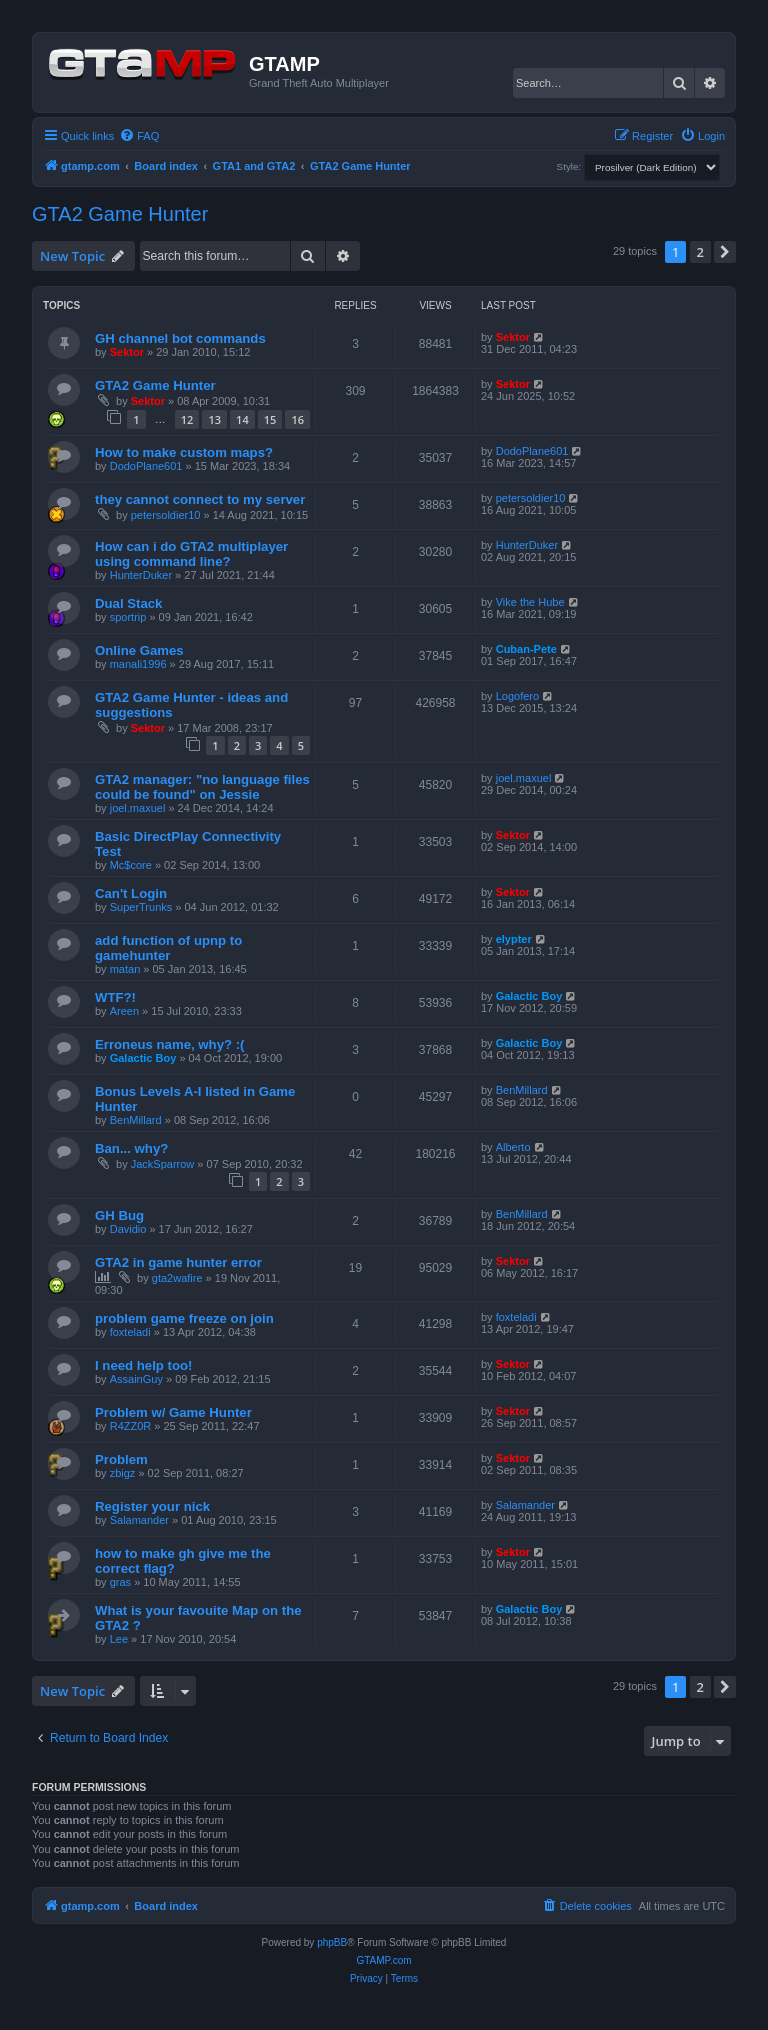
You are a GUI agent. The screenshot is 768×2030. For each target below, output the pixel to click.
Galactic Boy (529, 996)
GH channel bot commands (180, 338)
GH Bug (119, 1215)
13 (214, 419)
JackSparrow (163, 1164)
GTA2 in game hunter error (178, 1262)
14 (242, 419)
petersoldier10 (166, 515)
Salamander (139, 1520)
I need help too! (143, 1365)
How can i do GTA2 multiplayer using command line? (191, 554)
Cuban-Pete (526, 649)
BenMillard (136, 1120)
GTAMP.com (383, 1960)
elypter (514, 939)
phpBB (332, 1942)
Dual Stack (128, 603)
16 (297, 419)
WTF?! (115, 997)
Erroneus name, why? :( (170, 1044)
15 (270, 419)
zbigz (123, 1473)
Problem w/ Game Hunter (173, 1412)
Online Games (139, 650)
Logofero (517, 696)
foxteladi (130, 1332)
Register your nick (152, 1506)
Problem (121, 1459)
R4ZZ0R (131, 1426)
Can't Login (131, 893)
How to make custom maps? (184, 452)
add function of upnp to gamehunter (168, 948)
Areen (124, 1011)
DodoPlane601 (146, 466)
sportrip (128, 617)
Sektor (127, 352)
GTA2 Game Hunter (120, 214)
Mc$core (131, 865)
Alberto (513, 1147)
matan (125, 969)
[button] (725, 252)
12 (187, 419)
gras (120, 1582)
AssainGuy (136, 1379)
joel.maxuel (138, 808)
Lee (119, 1639)
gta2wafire (177, 1278)
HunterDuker (141, 575)
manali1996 (138, 664)
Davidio (128, 1229)
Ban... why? (131, 1148)
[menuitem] (139, 136)
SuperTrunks (141, 907)
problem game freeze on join (184, 1318)
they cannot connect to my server (200, 499)
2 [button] (700, 252)
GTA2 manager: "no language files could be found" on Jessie (202, 787)
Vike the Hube (530, 602)
